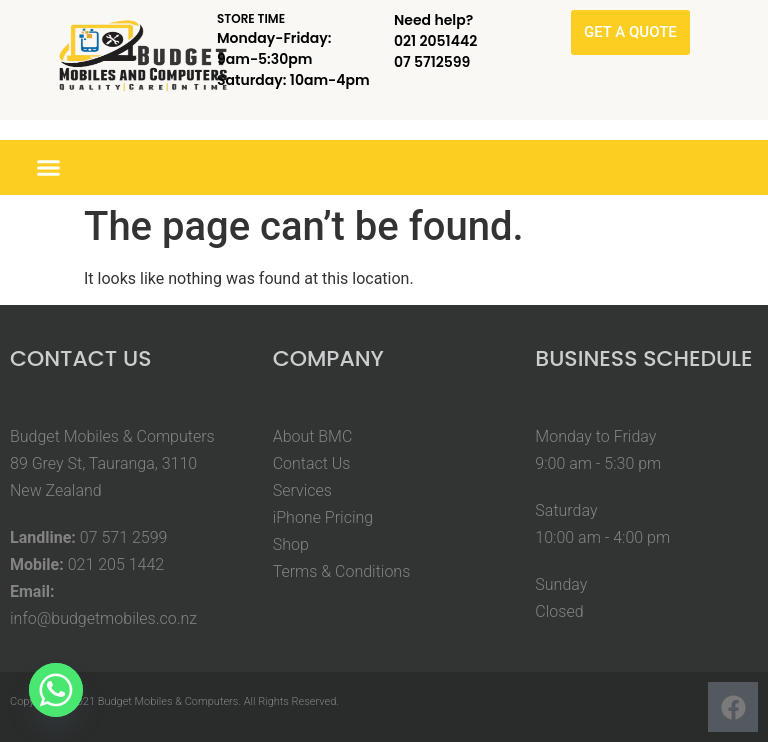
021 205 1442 (116, 564)
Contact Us (312, 463)
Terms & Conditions (342, 571)
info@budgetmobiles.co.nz (103, 618)
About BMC (313, 436)
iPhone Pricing (323, 517)
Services (302, 490)
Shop (291, 544)
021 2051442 (435, 41)
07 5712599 (432, 62)
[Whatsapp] (56, 690)
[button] (49, 168)
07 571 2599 (124, 537)
